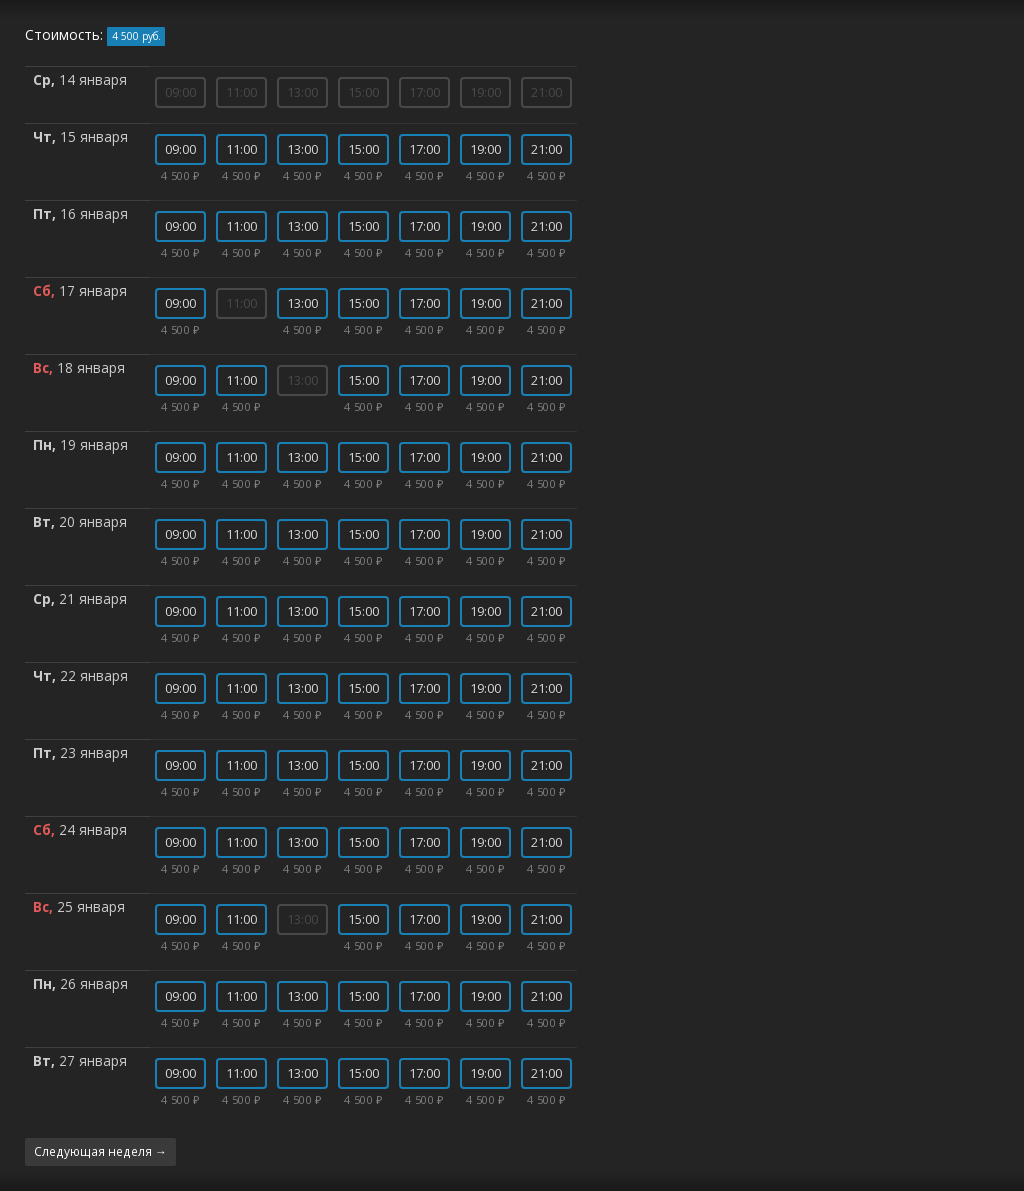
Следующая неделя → (100, 1151)
